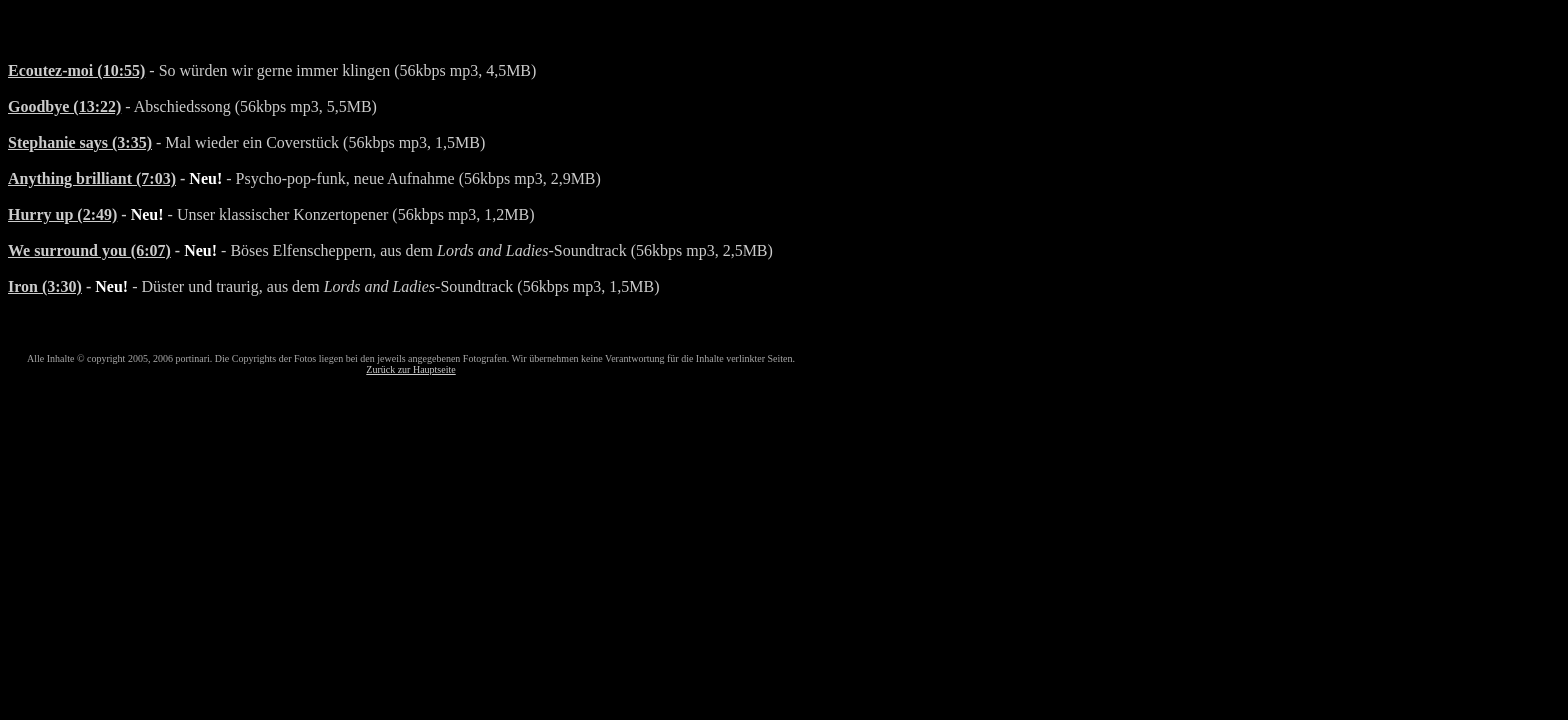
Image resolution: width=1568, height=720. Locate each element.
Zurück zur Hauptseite (410, 369)
